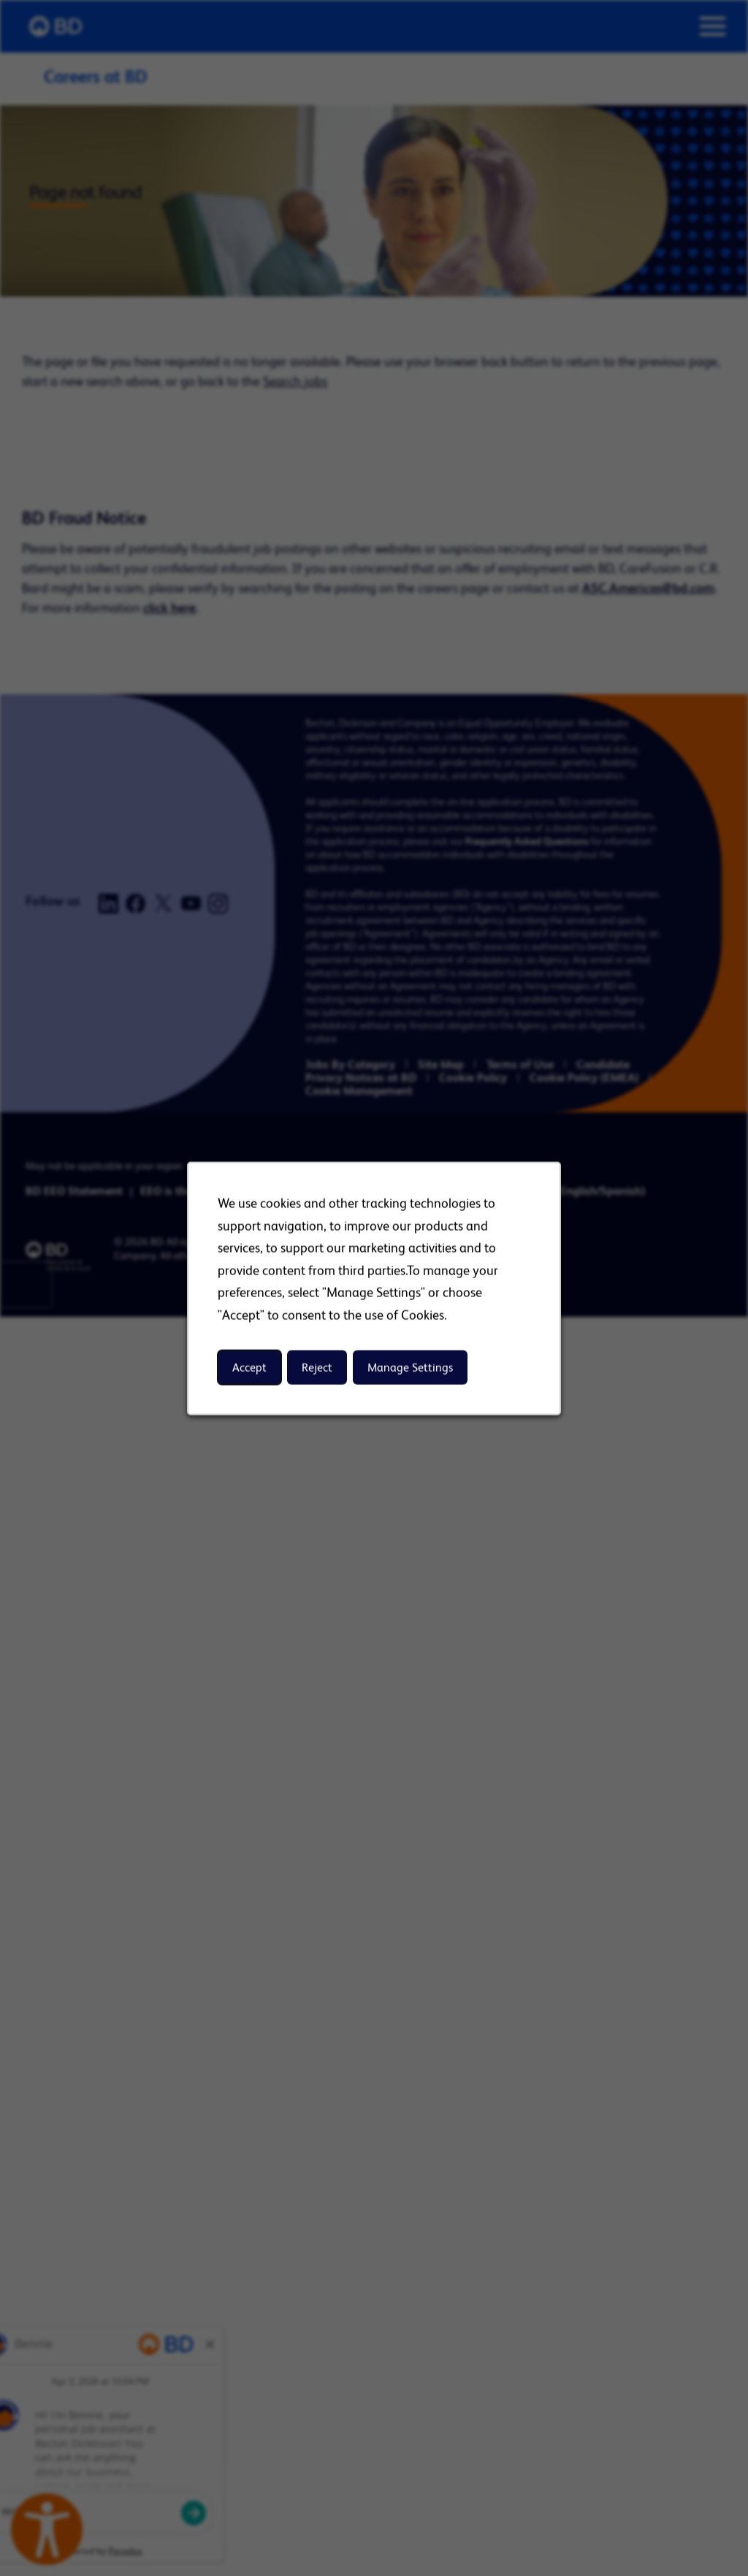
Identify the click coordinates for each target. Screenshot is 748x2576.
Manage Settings (410, 1367)
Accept (249, 1367)
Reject (317, 1367)
